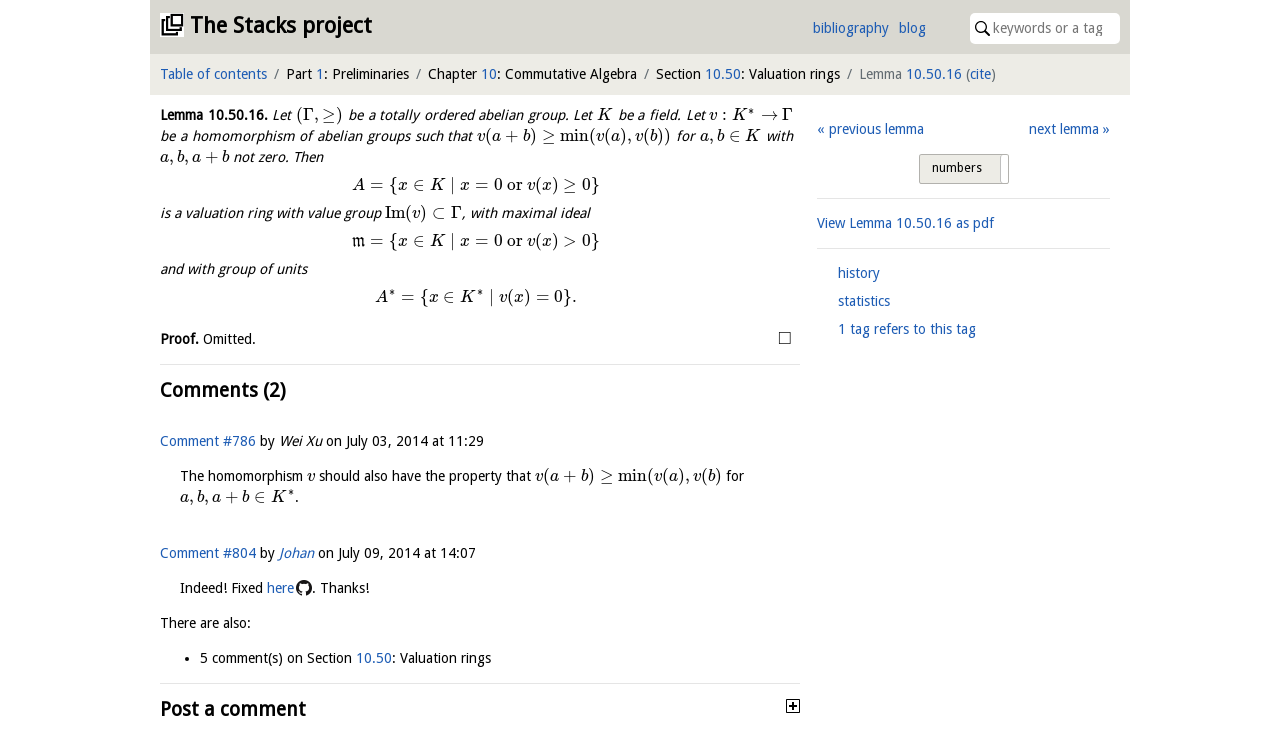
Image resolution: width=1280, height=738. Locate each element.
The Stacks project (281, 25)
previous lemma (876, 129)
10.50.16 (934, 74)
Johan (296, 553)
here (280, 588)
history (859, 273)
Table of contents (213, 74)
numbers (957, 168)
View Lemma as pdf (905, 223)
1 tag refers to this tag (907, 329)
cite (980, 74)
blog (912, 28)
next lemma (1064, 129)
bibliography (851, 28)
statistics (864, 301)
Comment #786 (208, 441)
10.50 (723, 74)
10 (489, 74)
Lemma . (214, 115)
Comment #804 (208, 553)
